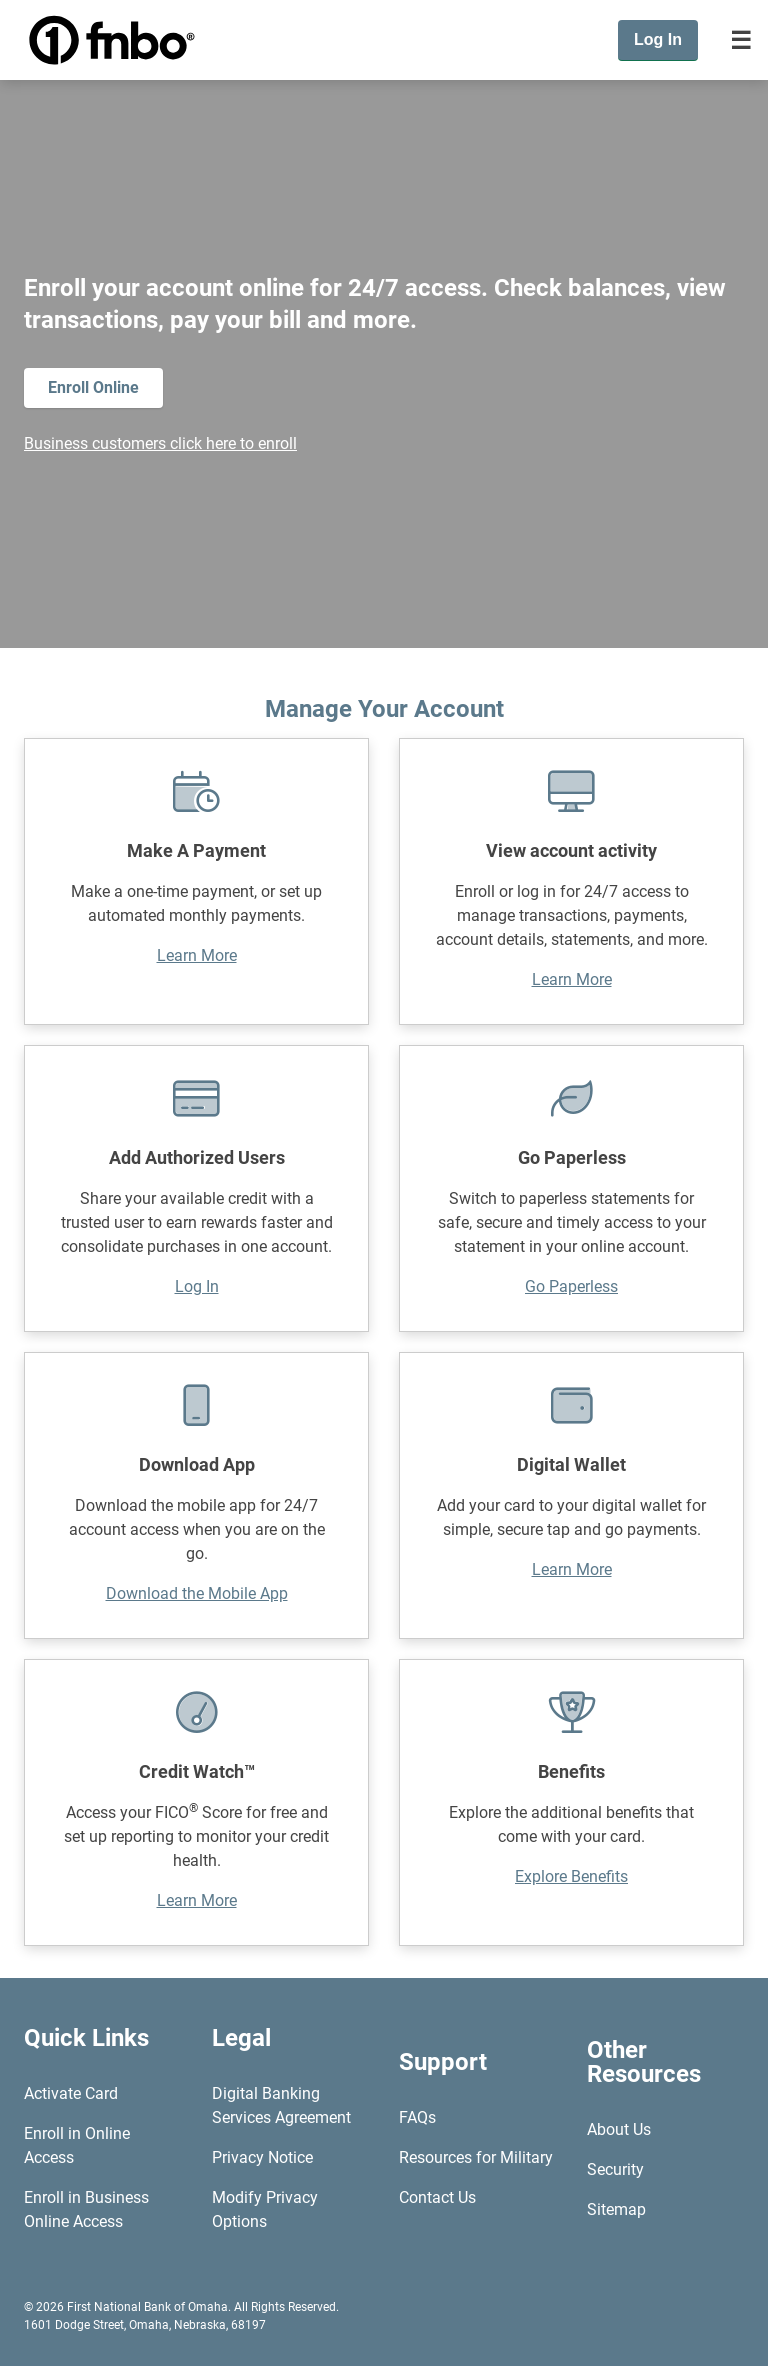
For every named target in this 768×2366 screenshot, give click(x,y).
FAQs (417, 2117)
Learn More (197, 955)
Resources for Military (476, 2157)
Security (615, 2169)
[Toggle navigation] (741, 40)
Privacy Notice (262, 2157)
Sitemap (616, 2209)
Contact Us (437, 2197)
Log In (197, 1286)
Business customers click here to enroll (160, 443)
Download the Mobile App (197, 1593)
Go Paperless (571, 1286)
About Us (619, 2129)
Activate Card (71, 2093)
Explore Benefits (571, 1876)
